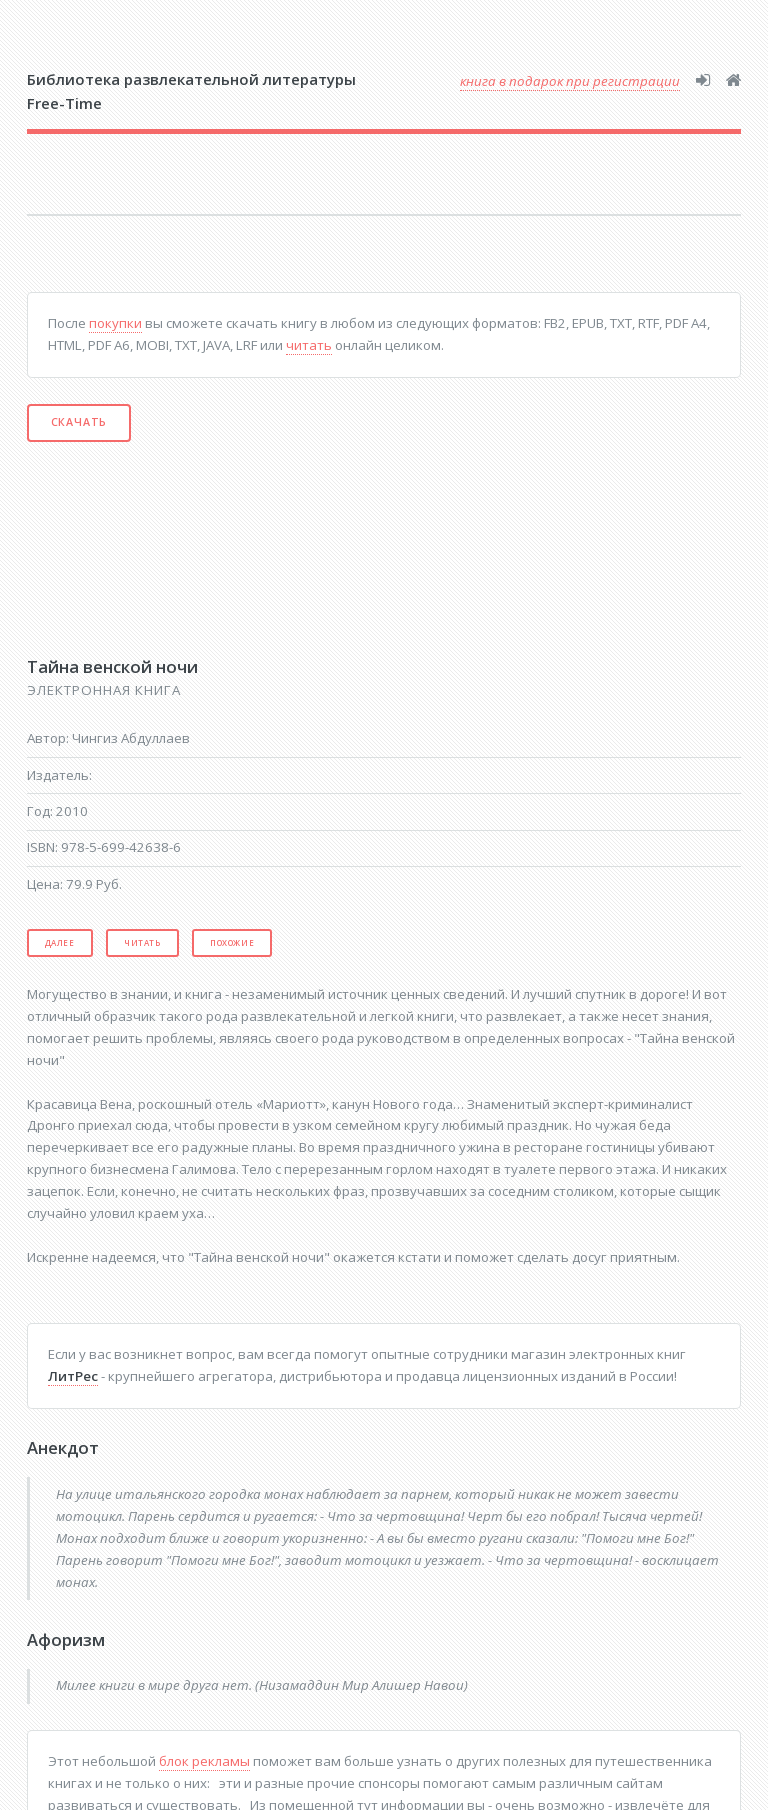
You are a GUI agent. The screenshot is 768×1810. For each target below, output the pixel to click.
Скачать (79, 422)
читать (309, 345)
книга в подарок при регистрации (570, 81)
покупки (115, 323)
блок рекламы (204, 1761)
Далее (60, 942)
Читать (142, 942)
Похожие (232, 942)
